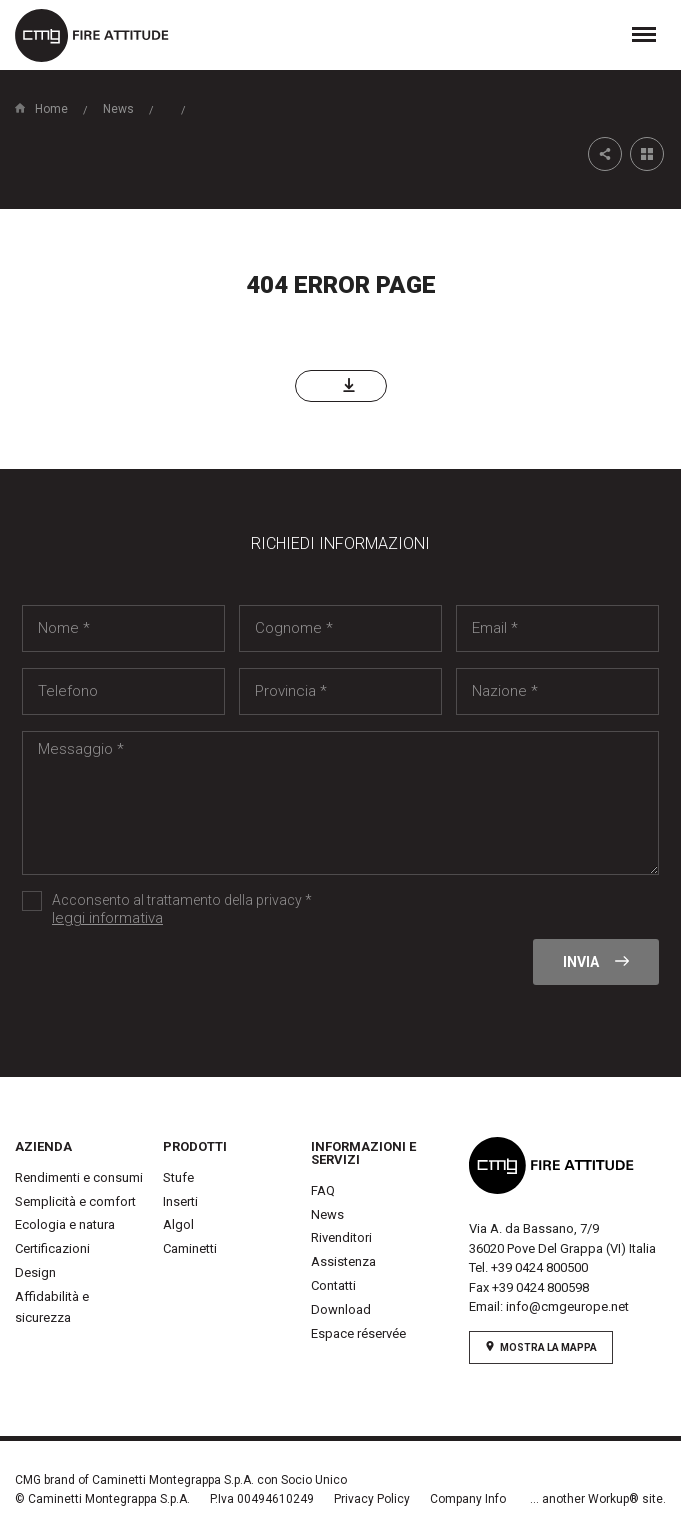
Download (341, 1309)
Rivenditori (341, 1237)
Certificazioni (52, 1248)
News (327, 1214)
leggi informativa (107, 918)
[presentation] (174, 978)
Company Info (468, 1499)
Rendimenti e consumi (79, 1177)
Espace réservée (358, 1333)
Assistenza (343, 1261)
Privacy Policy (372, 1499)
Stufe (178, 1177)
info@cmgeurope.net (567, 1306)
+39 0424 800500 (539, 1267)
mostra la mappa (541, 1347)
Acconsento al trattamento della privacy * (211, 910)
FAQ (323, 1190)
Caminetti (190, 1248)
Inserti (180, 1201)
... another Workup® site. (598, 1499)
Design (35, 1272)
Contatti (333, 1285)
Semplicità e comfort (75, 1201)
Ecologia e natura (65, 1224)
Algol (178, 1224)
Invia (596, 962)
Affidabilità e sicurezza (52, 1307)
